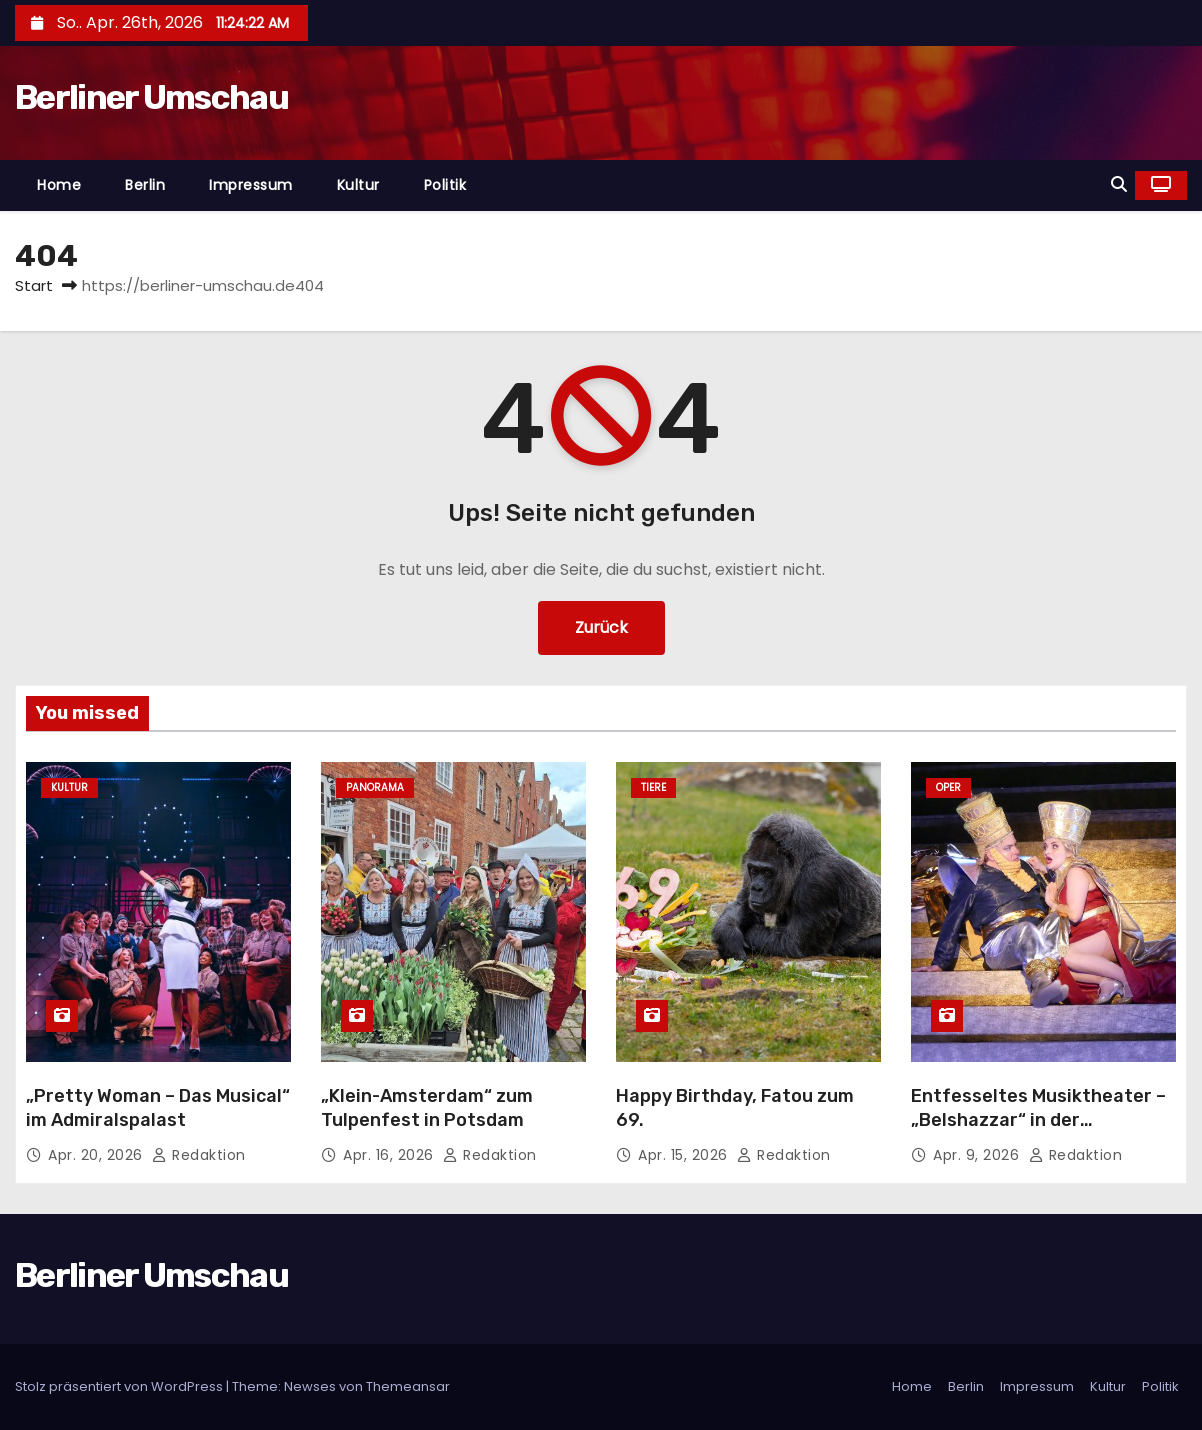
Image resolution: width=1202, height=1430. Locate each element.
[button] (1119, 184)
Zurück (601, 627)
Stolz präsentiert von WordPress (120, 1386)
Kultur (358, 185)
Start (34, 285)
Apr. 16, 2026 (390, 1155)
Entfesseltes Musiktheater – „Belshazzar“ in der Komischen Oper (1038, 1120)
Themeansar (408, 1386)
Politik (445, 185)
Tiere (653, 787)
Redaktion (199, 1155)
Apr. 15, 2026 (685, 1155)
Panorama (375, 787)
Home (59, 185)
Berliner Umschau (151, 97)
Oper (948, 787)
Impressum (251, 185)
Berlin (145, 185)
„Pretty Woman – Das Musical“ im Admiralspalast (158, 1108)
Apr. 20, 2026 (97, 1155)
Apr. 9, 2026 (978, 1155)
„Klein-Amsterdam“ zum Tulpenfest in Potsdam (427, 1108)
